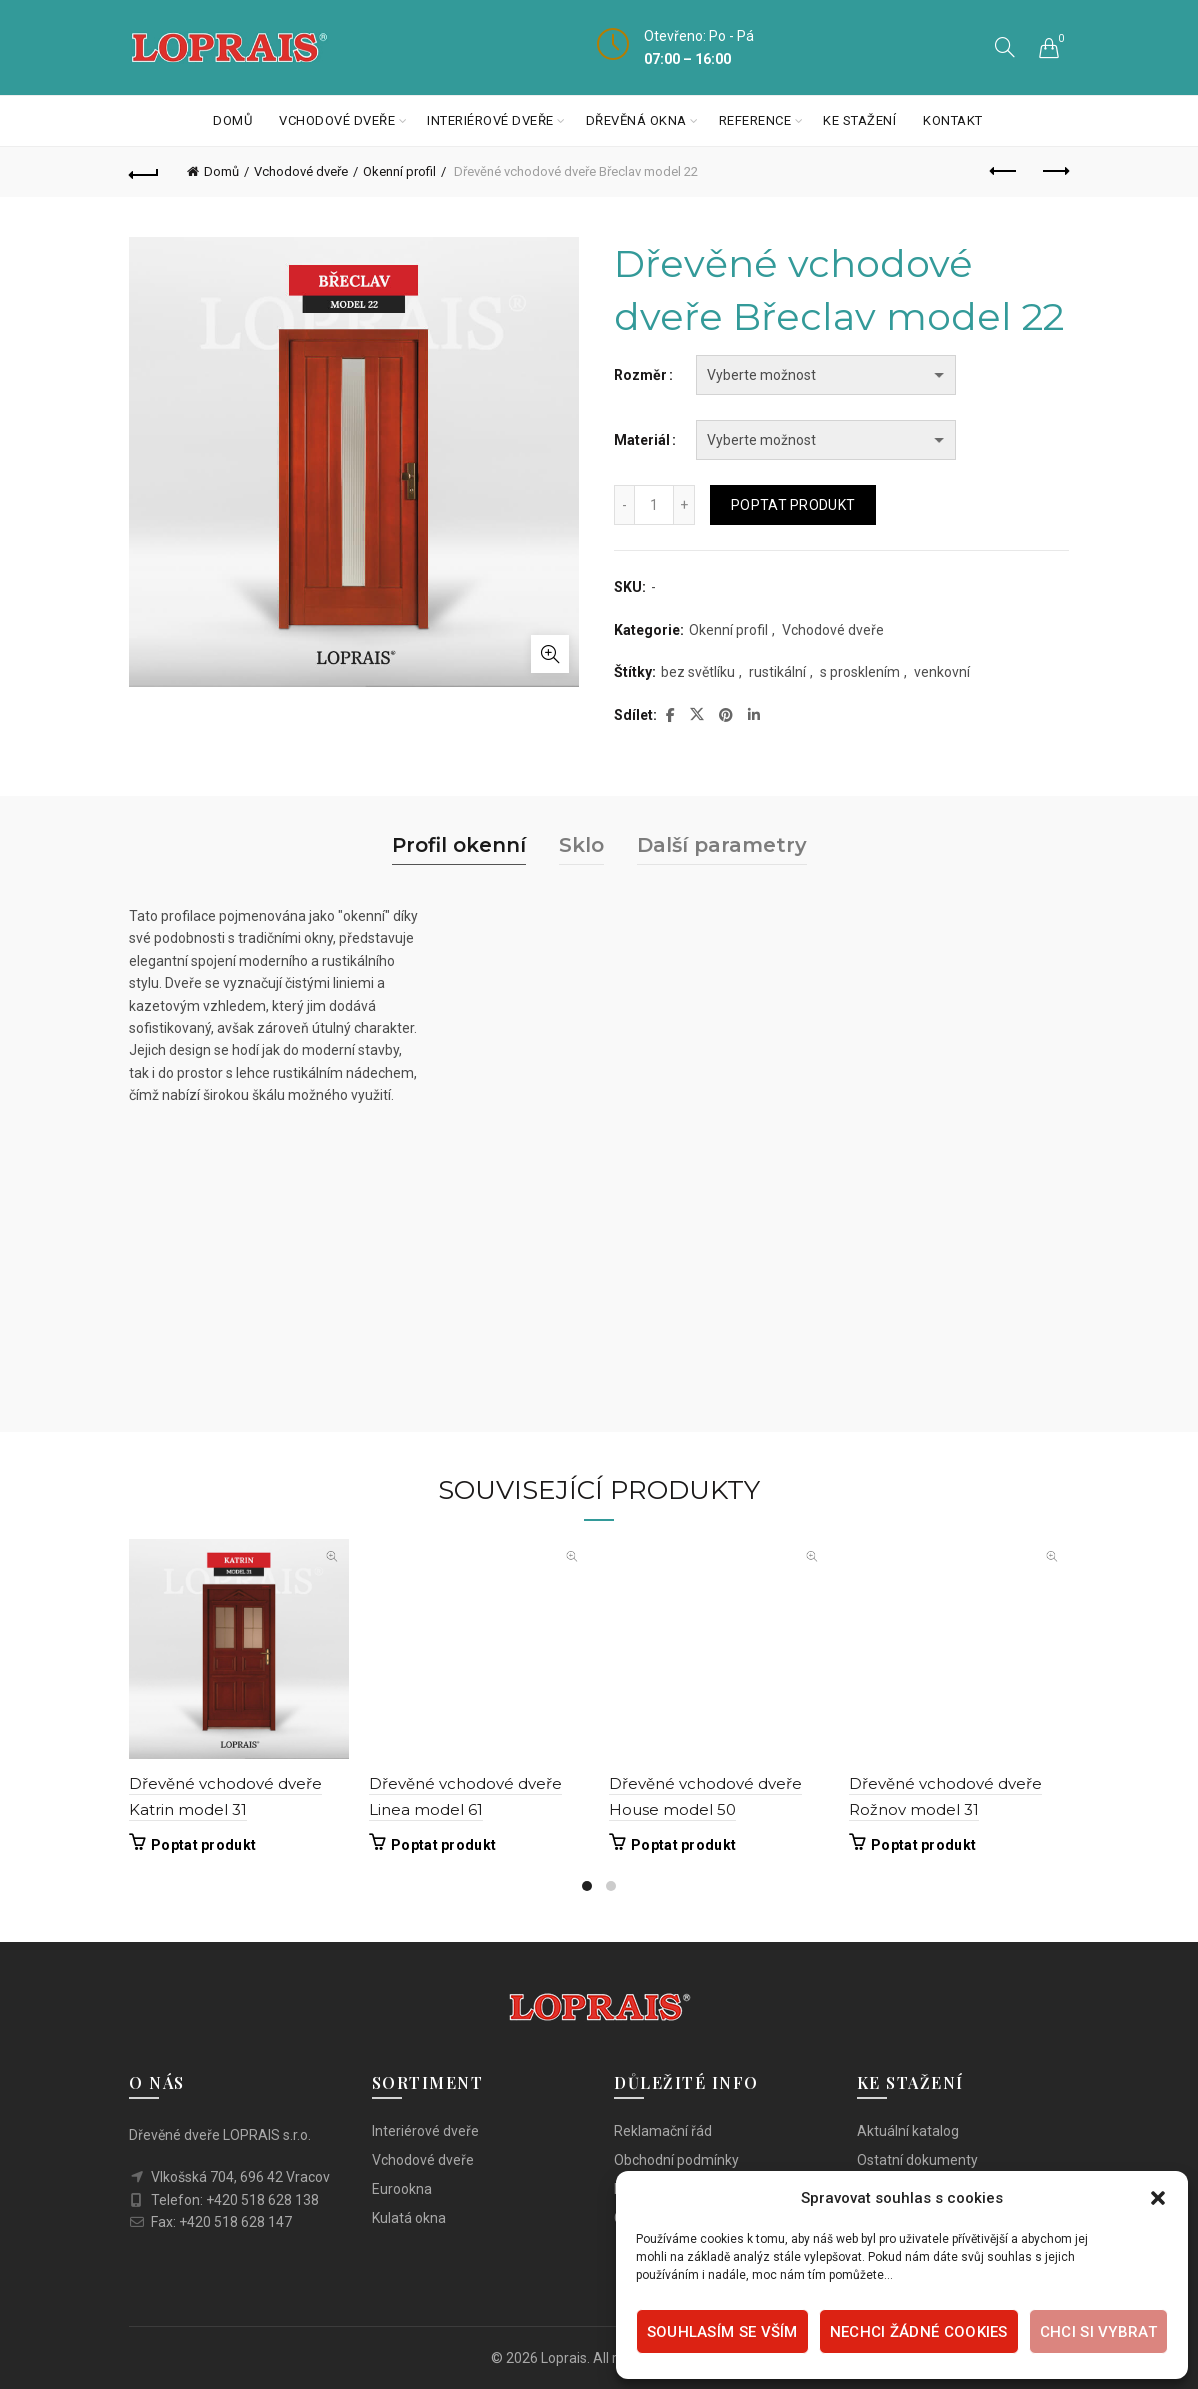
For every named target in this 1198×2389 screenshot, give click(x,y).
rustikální (777, 672)
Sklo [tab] (581, 845)
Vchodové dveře (337, 120)
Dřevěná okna (636, 120)
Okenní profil (399, 171)
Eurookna (402, 2189)
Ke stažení (859, 120)
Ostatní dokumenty (917, 2160)
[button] (1158, 2198)
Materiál (642, 440)
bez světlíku (698, 672)
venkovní (942, 672)
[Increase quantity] (684, 505)
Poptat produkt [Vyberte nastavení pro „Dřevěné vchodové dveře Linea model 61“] (443, 1845)
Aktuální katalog (908, 2131)
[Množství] (654, 505)
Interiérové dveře (490, 120)
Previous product (1004, 171)
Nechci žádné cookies (919, 2332)
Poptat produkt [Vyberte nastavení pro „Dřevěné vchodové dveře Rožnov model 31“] (923, 1845)
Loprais (564, 2358)
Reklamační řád (663, 2131)
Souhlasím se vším (722, 2332)
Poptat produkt (793, 505)
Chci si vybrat (1098, 2332)
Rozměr (640, 375)
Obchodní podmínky (676, 2160)
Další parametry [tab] (722, 845)
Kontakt (953, 120)
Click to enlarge (550, 654)
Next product (1054, 171)
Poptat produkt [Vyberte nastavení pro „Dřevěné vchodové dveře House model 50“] (683, 1845)
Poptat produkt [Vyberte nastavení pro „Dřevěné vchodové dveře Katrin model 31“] (203, 1845)
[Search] (1005, 47)
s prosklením (860, 672)
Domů (232, 120)
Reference (755, 120)
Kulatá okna (409, 2218)
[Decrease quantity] (624, 505)
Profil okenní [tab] (459, 845)
